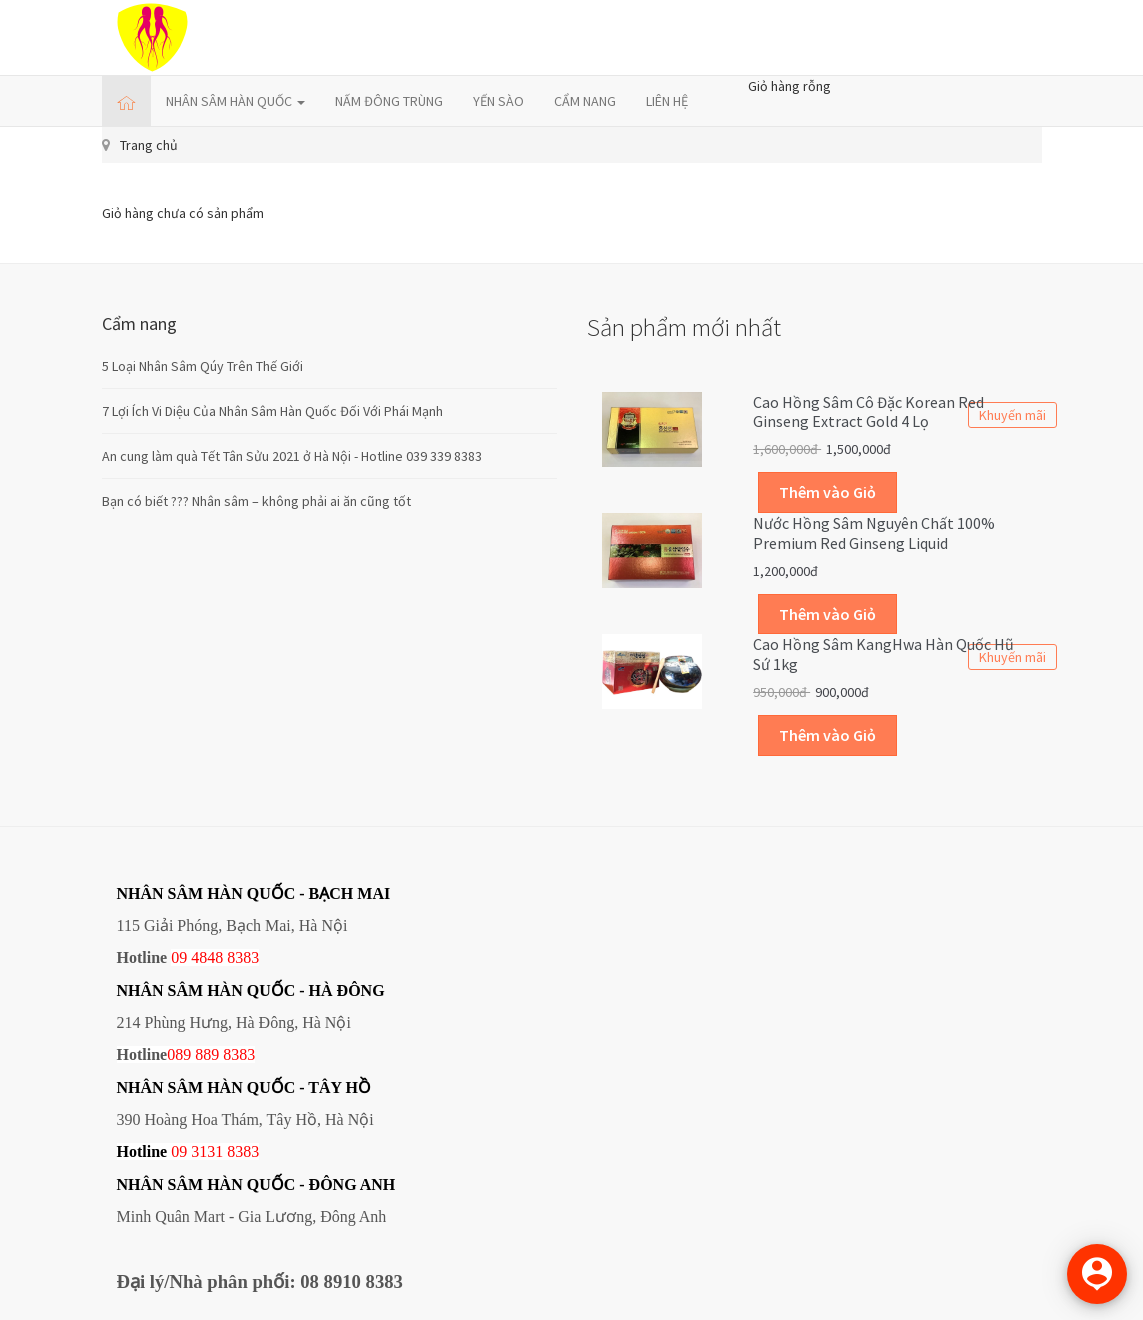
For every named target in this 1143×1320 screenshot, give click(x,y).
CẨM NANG (585, 101)
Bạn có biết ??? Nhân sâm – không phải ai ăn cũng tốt (256, 501)
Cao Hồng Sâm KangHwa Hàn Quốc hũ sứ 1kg (883, 654)
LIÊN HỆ (667, 101)
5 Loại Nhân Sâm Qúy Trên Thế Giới (202, 366)
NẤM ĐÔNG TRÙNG (389, 101)
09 (179, 1151)
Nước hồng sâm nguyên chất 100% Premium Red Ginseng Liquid (874, 533)
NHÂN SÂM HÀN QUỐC (235, 101)
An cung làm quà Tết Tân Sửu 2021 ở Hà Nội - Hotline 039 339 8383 (292, 456)
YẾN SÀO (498, 101)
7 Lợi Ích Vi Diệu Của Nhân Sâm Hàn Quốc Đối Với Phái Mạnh (272, 411)
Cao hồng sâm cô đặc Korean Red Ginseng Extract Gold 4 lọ (868, 412)
